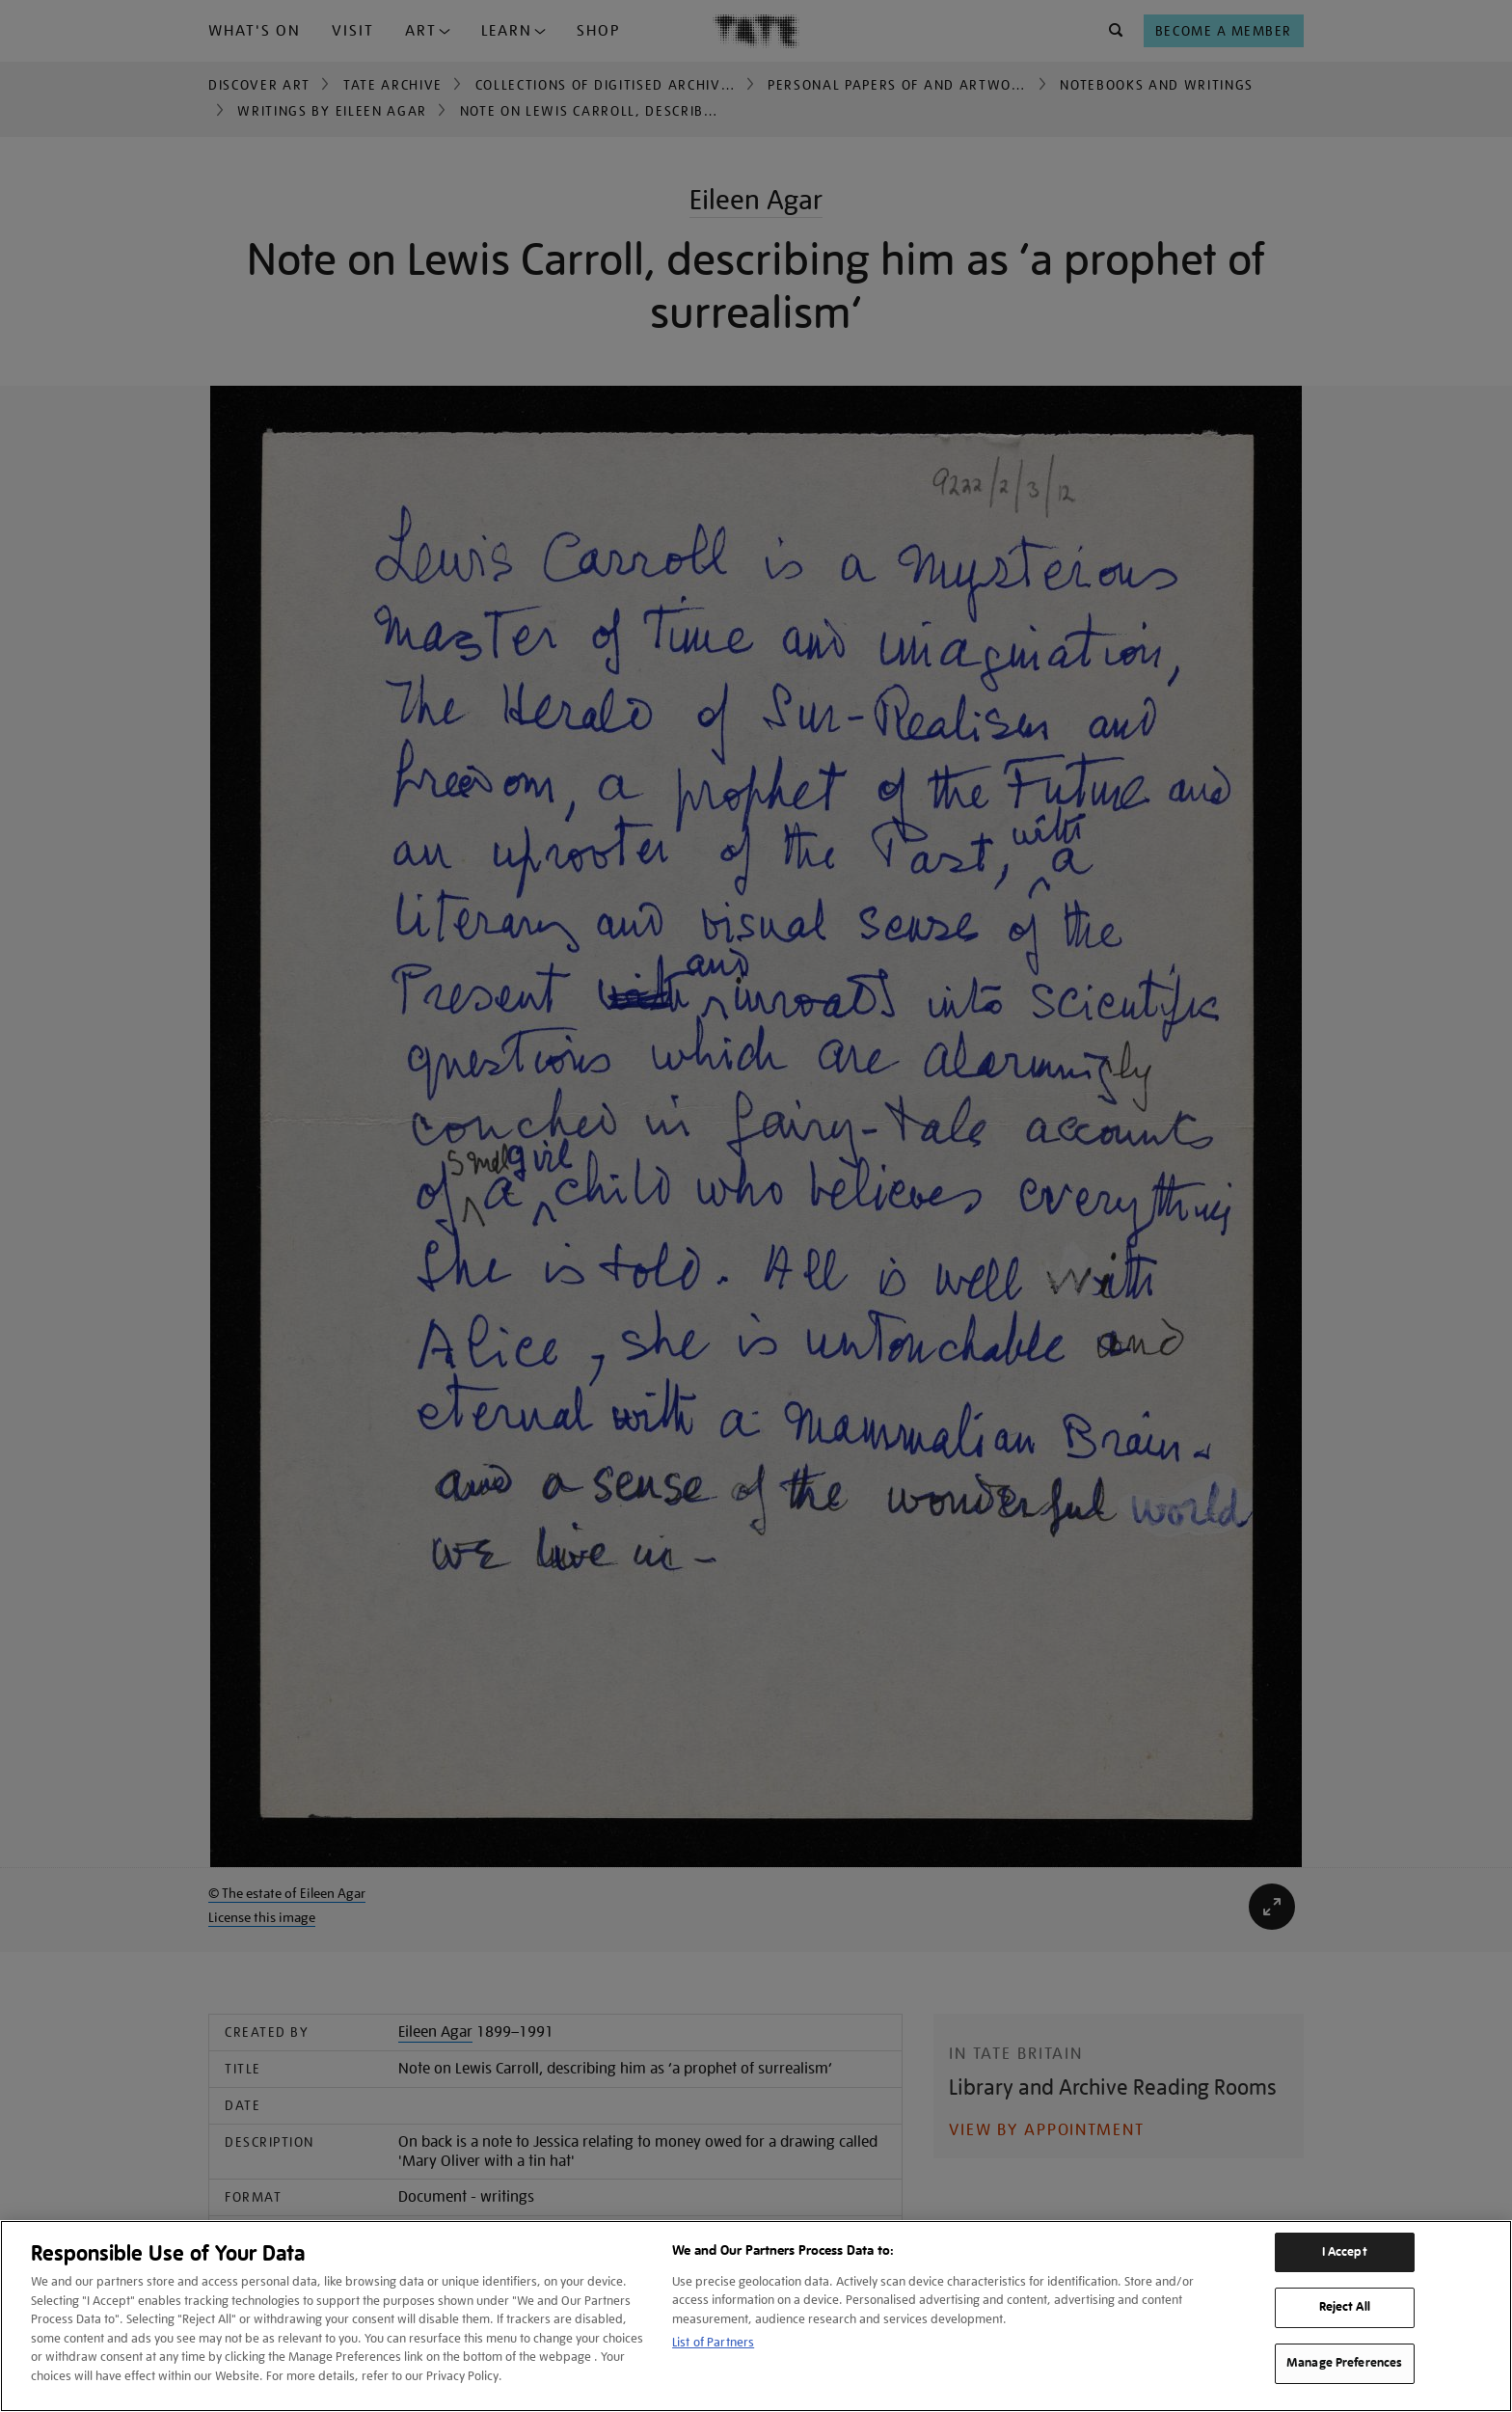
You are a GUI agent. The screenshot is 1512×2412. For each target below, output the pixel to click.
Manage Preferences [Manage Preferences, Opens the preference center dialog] (1344, 2362)
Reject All (1344, 2307)
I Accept (1344, 2252)
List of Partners (713, 2342)
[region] (756, 2316)
